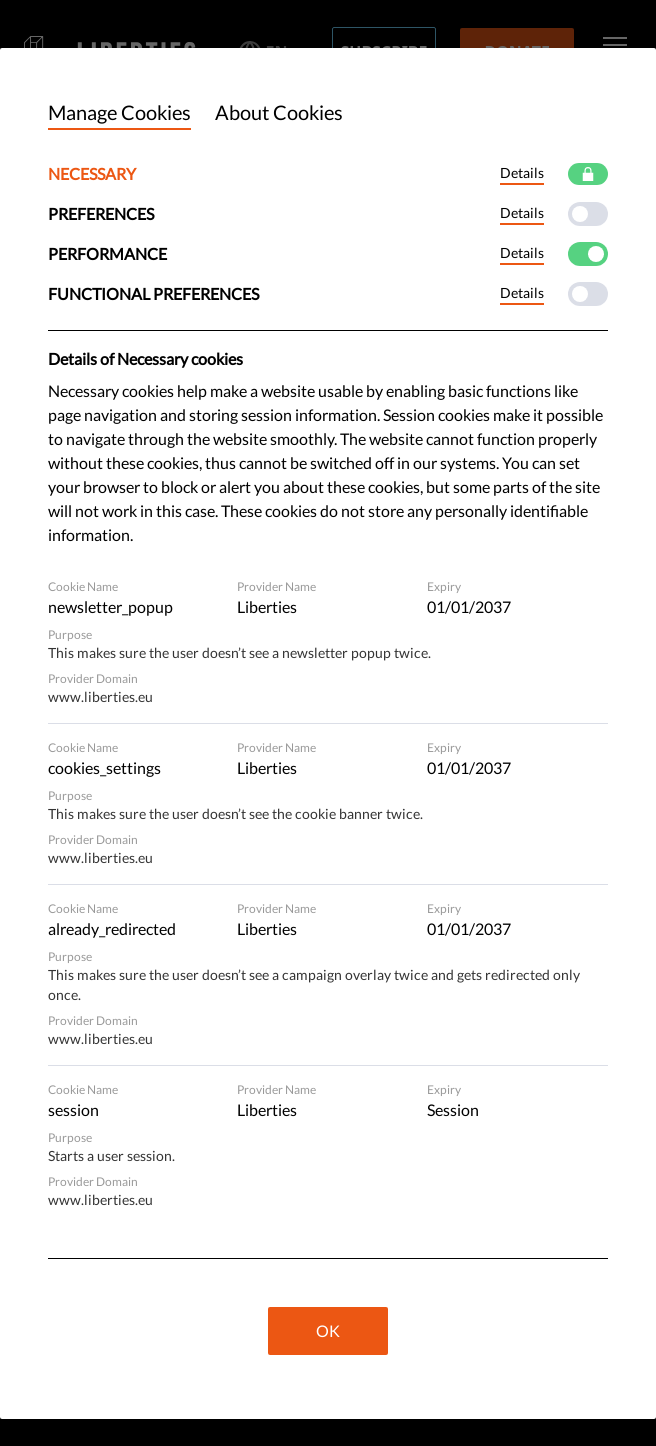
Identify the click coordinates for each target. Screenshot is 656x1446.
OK (328, 1330)
